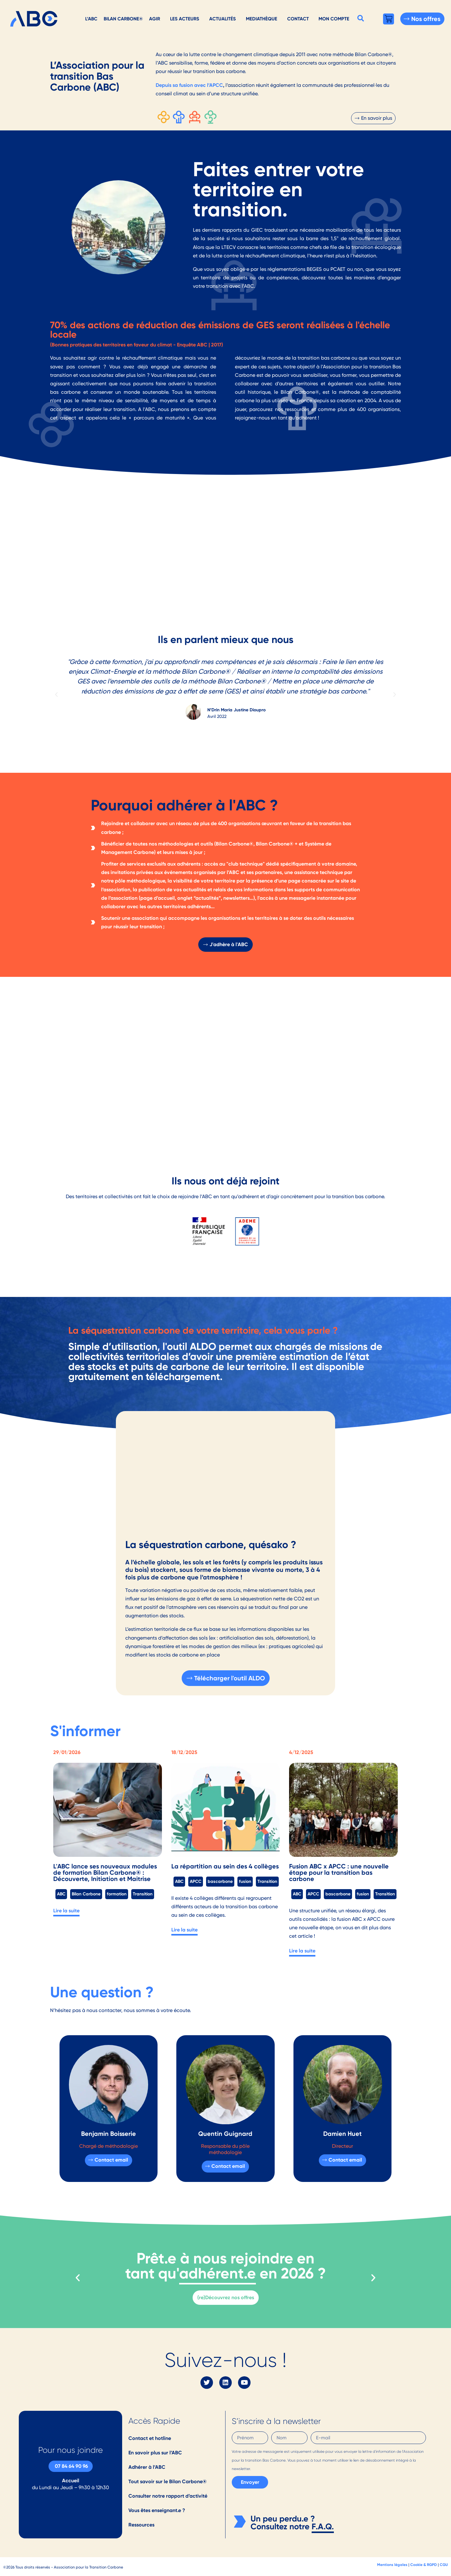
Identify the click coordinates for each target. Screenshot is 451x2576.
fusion (245, 1881)
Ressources (141, 2524)
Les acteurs (184, 19)
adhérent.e (217, 2273)
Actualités (222, 19)
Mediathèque (261, 19)
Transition (143, 1894)
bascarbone (220, 1881)
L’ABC (91, 19)
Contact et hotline (149, 2438)
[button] (360, 18)
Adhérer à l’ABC (146, 2467)
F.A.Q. (323, 2526)
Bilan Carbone (86, 1894)
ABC (61, 1894)
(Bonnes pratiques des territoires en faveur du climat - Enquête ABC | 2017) (136, 344)
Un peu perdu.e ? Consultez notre (283, 2523)
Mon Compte (334, 19)
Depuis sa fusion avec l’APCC (189, 85)
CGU (444, 2564)
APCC (195, 1881)
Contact (298, 19)
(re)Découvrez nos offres (225, 2297)
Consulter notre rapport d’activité (167, 2496)
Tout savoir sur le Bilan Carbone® (167, 2481)
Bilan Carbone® (123, 19)
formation (117, 1894)
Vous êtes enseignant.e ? (156, 2510)
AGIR (154, 19)
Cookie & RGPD (423, 2564)
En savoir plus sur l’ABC (155, 2452)
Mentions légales (392, 2564)
